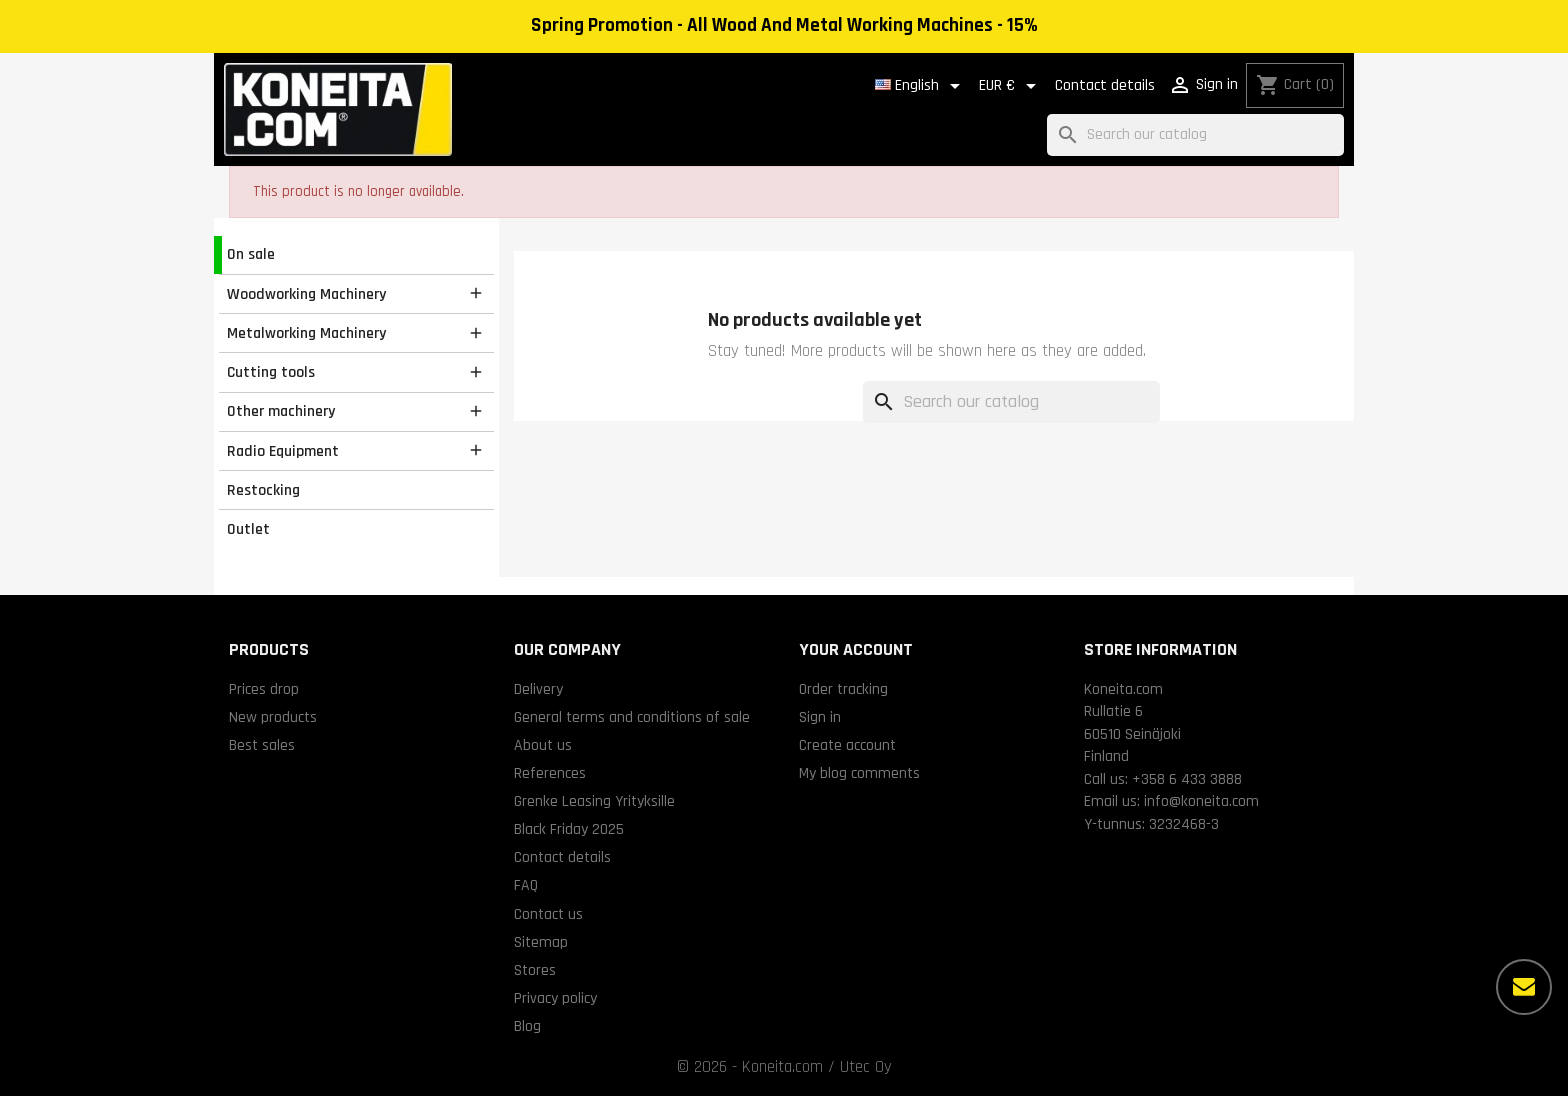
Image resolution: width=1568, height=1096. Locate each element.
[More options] (1524, 987)
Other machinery (281, 411)
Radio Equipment (283, 451)
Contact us (548, 914)
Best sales (262, 745)
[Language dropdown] (921, 86)
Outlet (248, 529)
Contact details (1105, 85)
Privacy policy (555, 998)
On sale (251, 254)
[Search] (1195, 135)
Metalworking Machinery (306, 333)
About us (543, 745)
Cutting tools (271, 372)
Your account (856, 649)
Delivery (538, 689)
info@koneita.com (1201, 801)
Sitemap (541, 942)
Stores (535, 970)
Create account (847, 745)
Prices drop (264, 689)
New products (273, 717)
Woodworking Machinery (306, 294)
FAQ (526, 885)
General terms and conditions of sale (632, 717)
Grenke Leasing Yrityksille (594, 801)
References (550, 773)
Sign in (820, 717)
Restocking (263, 490)
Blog (527, 1026)
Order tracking (843, 689)
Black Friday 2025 (569, 829)
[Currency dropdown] (1011, 86)
